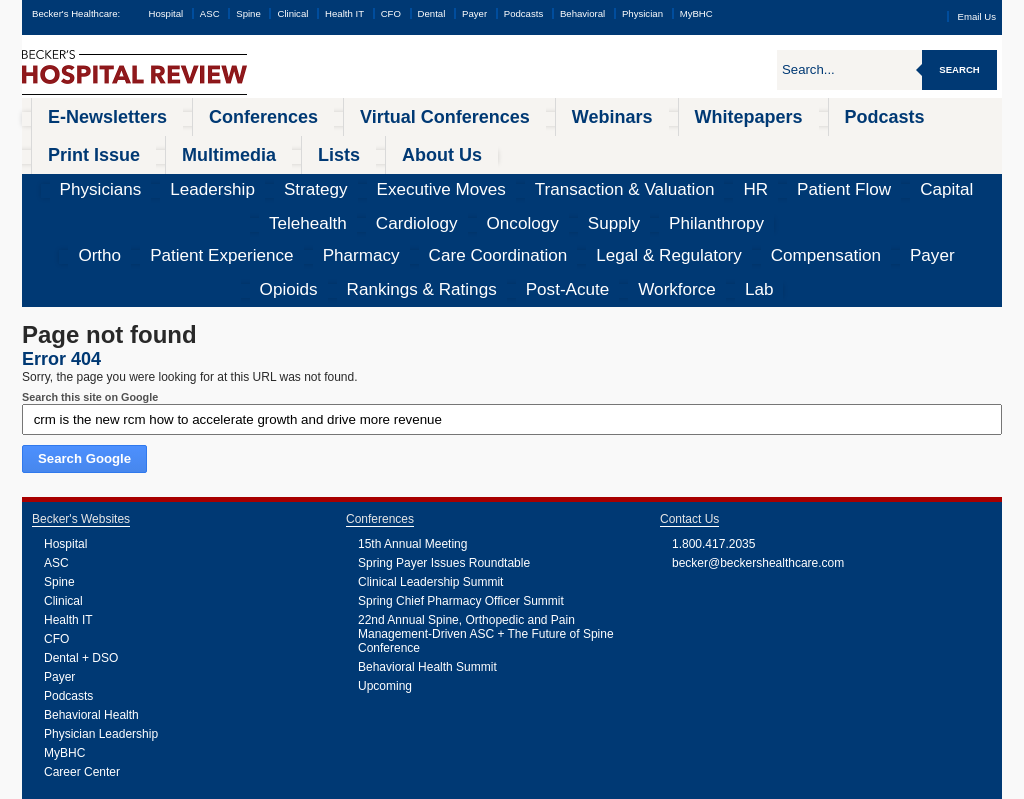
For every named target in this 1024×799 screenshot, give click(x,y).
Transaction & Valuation (413, 145)
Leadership (142, 145)
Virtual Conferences (309, 114)
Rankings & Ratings (748, 175)
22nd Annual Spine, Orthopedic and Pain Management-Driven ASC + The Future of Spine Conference (486, 517)
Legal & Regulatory (435, 175)
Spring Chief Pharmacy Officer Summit (461, 484)
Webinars (424, 114)
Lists (869, 114)
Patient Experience (142, 175)
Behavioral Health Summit (427, 550)
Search (959, 69)
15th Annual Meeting (412, 427)
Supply (885, 145)
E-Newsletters (78, 114)
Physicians (69, 145)
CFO (391, 13)
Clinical (292, 13)
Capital (623, 145)
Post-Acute (844, 175)
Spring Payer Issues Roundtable (444, 446)
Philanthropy (952, 145)
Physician (642, 13)
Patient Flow (556, 145)
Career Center (82, 655)
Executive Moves (292, 145)
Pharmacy (233, 175)
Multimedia (793, 114)
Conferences (185, 114)
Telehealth (685, 145)
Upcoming (385, 569)
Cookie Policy (338, 784)
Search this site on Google (90, 280)
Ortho (61, 175)
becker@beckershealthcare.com (758, 446)
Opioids (660, 175)
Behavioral (582, 13)
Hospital (165, 13)
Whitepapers (518, 114)
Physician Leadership (101, 617)
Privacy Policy (283, 784)
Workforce (916, 175)
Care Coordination (323, 175)
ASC (210, 13)
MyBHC (696, 13)
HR (499, 145)
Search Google (84, 341)
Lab (969, 175)
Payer (474, 13)
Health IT (344, 13)
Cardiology (756, 145)
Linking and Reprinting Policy (421, 784)
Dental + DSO (81, 541)
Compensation (538, 175)
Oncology (826, 145)
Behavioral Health (91, 598)
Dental (432, 13)
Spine (248, 13)
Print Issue (699, 114)
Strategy (210, 145)
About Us (940, 114)
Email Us (977, 16)
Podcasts (523, 13)
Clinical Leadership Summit (430, 465)
